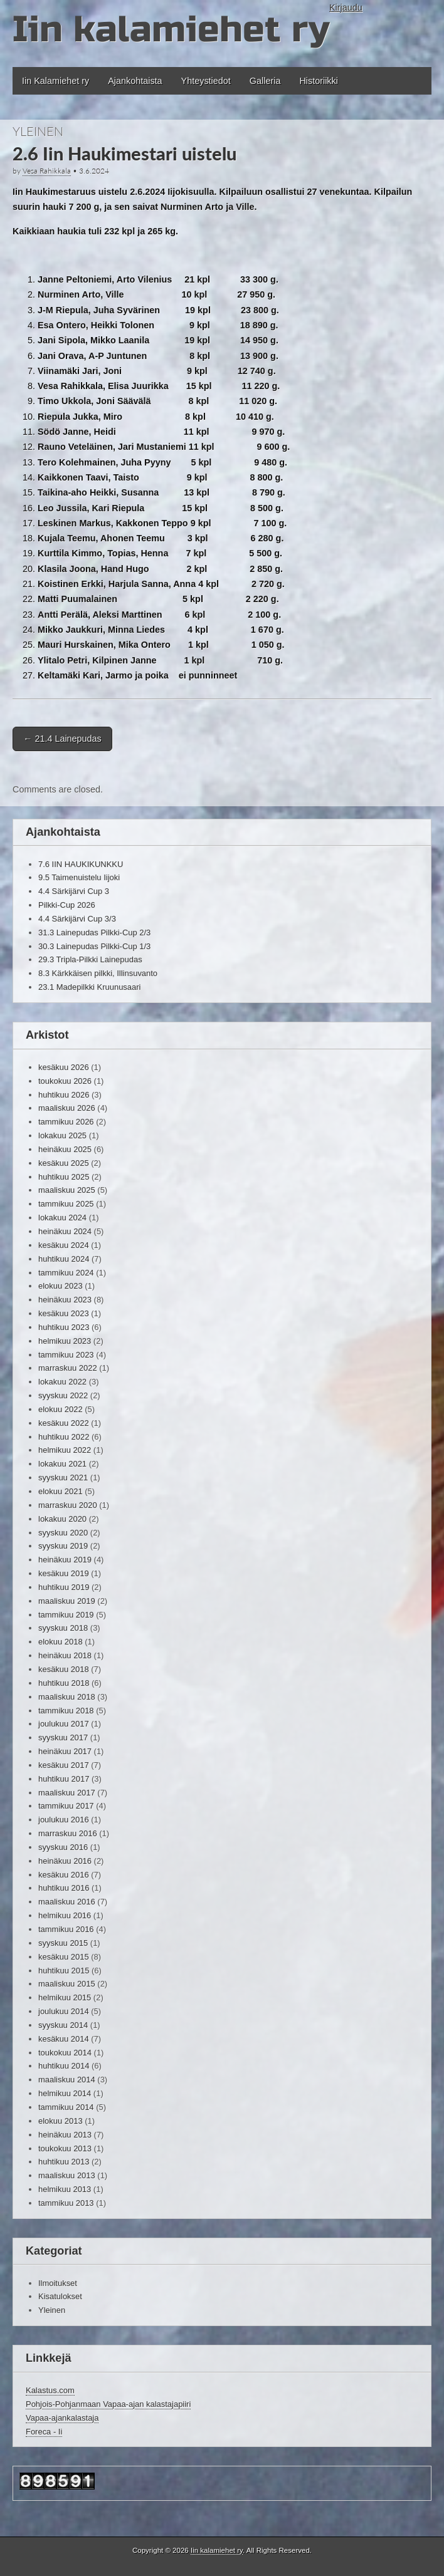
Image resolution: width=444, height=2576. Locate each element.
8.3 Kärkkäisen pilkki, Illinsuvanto (97, 973)
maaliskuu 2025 (66, 1190)
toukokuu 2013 (65, 2148)
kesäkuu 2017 (63, 1765)
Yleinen (38, 130)
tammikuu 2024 (66, 1272)
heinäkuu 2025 (65, 1149)
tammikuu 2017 (66, 1805)
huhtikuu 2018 (63, 1683)
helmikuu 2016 (64, 1915)
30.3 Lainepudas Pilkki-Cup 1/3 (94, 946)
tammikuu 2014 (66, 2107)
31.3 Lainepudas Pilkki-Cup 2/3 (94, 932)
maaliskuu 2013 (66, 2175)
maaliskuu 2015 (66, 1983)
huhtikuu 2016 (63, 1888)
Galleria (265, 81)
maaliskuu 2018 (66, 1696)
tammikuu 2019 (66, 1614)
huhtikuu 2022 (63, 1436)
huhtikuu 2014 (63, 2065)
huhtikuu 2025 (63, 1177)
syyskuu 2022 (63, 1395)
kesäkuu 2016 (63, 1874)
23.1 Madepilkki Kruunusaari (89, 987)
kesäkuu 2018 (63, 1669)
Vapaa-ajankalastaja (62, 2418)
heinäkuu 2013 (65, 2134)
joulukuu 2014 (63, 2011)
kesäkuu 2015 (63, 1956)
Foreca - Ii (44, 2431)
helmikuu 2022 (64, 1450)
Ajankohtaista (135, 81)
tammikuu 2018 (66, 1710)
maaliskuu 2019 (66, 1601)
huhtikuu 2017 (63, 1779)
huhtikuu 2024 (63, 1259)
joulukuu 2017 (63, 1723)
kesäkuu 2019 (63, 1573)
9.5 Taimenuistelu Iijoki (79, 877)
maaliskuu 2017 (66, 1792)
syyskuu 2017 (63, 1737)
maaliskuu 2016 (66, 1901)
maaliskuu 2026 (66, 1108)
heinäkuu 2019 (65, 1559)
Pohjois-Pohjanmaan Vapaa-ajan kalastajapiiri (108, 2404)
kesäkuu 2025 (63, 1163)
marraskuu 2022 (67, 1368)
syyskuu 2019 (63, 1545)
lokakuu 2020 (62, 1519)
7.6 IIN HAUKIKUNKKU (80, 864)
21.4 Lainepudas (62, 739)
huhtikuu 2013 (63, 2161)
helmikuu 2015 (64, 1997)
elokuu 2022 (60, 1409)
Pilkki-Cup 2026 (66, 905)
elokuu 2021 (60, 1491)
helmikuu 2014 (64, 2093)
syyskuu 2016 (63, 1847)
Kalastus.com (50, 2390)
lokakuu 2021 (62, 1463)
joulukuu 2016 (63, 1819)
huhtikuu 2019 (63, 1587)
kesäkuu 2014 (63, 2039)
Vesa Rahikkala (47, 170)
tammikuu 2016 (66, 1929)
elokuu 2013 (60, 2121)
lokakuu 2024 (62, 1217)
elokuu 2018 (60, 1641)
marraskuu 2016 (67, 1833)
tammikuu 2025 (66, 1203)
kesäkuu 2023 (63, 1313)
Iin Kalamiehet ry (55, 81)
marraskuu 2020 (67, 1505)
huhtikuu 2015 (63, 1970)
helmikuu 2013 (64, 2189)
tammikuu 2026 (66, 1121)
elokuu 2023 (60, 1286)
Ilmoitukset (57, 2283)
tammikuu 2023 (66, 1354)
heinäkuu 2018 (65, 1655)
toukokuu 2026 (65, 1081)
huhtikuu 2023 (63, 1327)
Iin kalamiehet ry (171, 29)
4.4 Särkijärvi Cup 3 (73, 891)
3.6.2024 (94, 170)
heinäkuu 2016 (65, 1861)
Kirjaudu (345, 8)
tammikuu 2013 (66, 2203)
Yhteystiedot (206, 81)
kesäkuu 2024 (63, 1245)
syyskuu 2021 (63, 1477)
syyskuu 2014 (63, 2025)
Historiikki (318, 81)
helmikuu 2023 (64, 1341)
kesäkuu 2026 (63, 1067)
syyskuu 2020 (63, 1532)
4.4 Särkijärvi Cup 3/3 (77, 918)
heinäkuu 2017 (65, 1751)
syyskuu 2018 (63, 1628)
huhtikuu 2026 (63, 1094)
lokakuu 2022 (62, 1381)
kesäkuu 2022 (63, 1423)
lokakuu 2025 (62, 1135)
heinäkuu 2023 (65, 1299)
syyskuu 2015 (63, 1943)
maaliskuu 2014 (66, 2079)
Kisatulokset (60, 2296)
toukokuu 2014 (65, 2052)
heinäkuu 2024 (65, 1231)
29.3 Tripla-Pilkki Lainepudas (90, 959)
